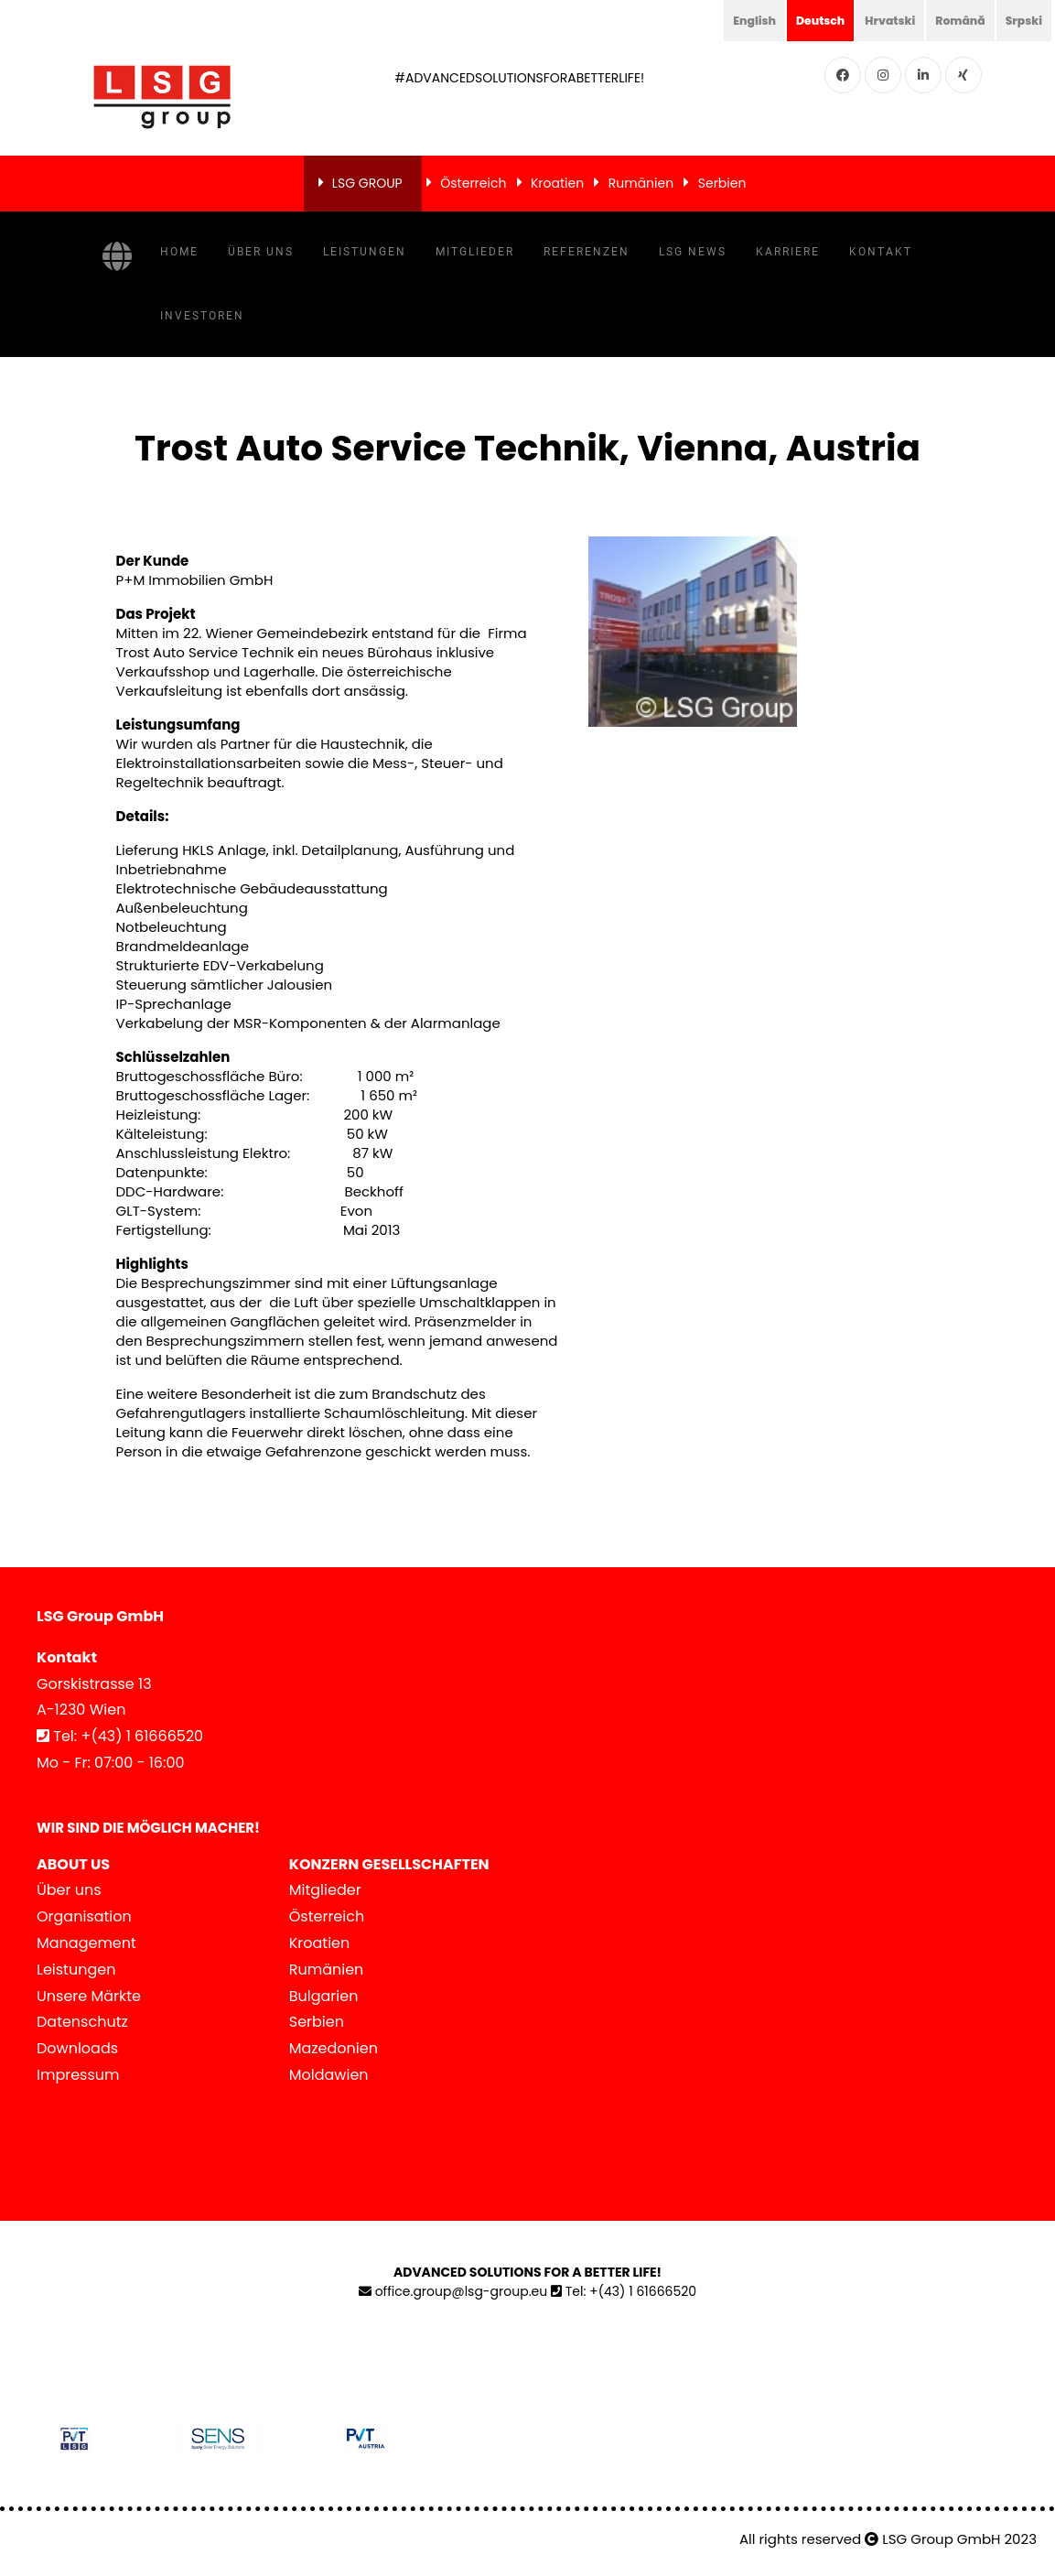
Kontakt (880, 251)
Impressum (78, 2074)
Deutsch (798, 20)
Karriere (788, 251)
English (727, 20)
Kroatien (557, 183)
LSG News (693, 251)
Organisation (84, 1916)
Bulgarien (324, 1996)
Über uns (261, 251)
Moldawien (329, 2074)
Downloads (77, 2048)
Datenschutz (82, 2021)
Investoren (202, 315)
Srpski (1021, 20)
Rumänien (640, 183)
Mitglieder (475, 251)
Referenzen (587, 251)
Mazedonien (333, 2048)
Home (179, 251)
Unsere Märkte (89, 1996)
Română (951, 20)
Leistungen (364, 251)
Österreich (473, 183)
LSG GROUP (367, 183)
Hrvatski (874, 20)
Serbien (722, 183)
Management (86, 1943)
